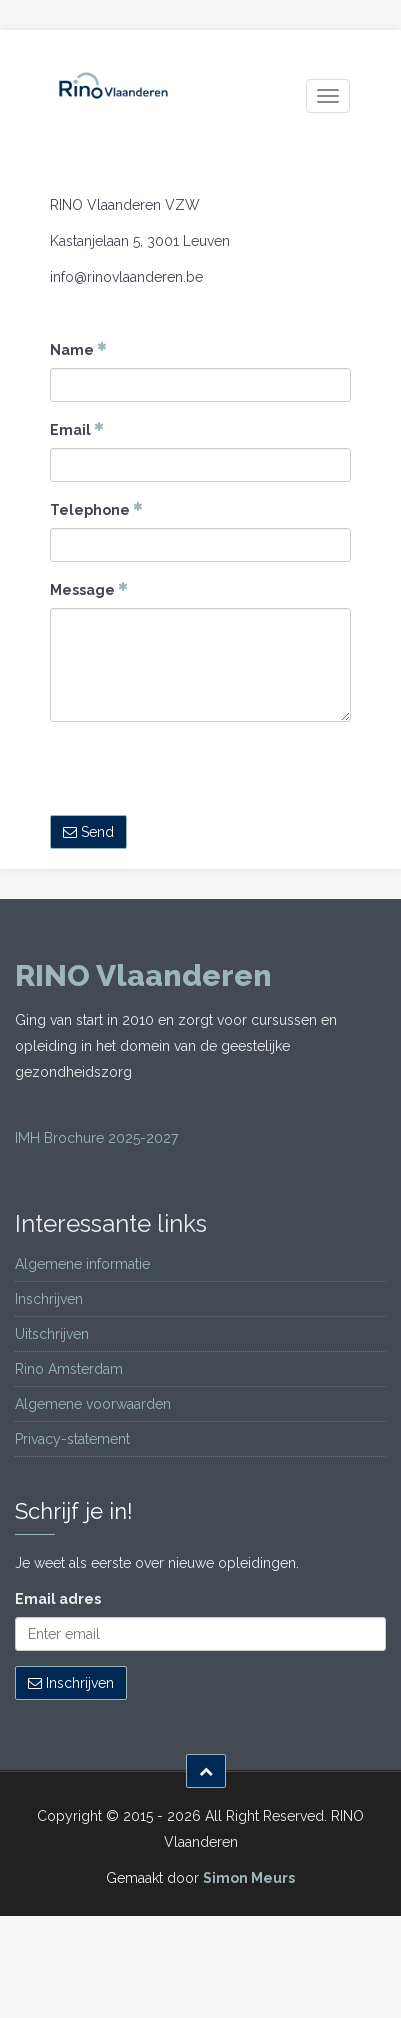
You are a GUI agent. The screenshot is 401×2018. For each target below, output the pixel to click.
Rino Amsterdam (69, 1369)
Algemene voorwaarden (93, 1404)
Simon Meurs (249, 1878)
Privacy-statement (72, 1439)
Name (78, 349)
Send (88, 832)
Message (89, 589)
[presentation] (202, 776)
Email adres (58, 1599)
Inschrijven (49, 1299)
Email (77, 429)
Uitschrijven (52, 1334)
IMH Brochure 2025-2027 (96, 1138)
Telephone (96, 509)
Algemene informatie (82, 1264)
